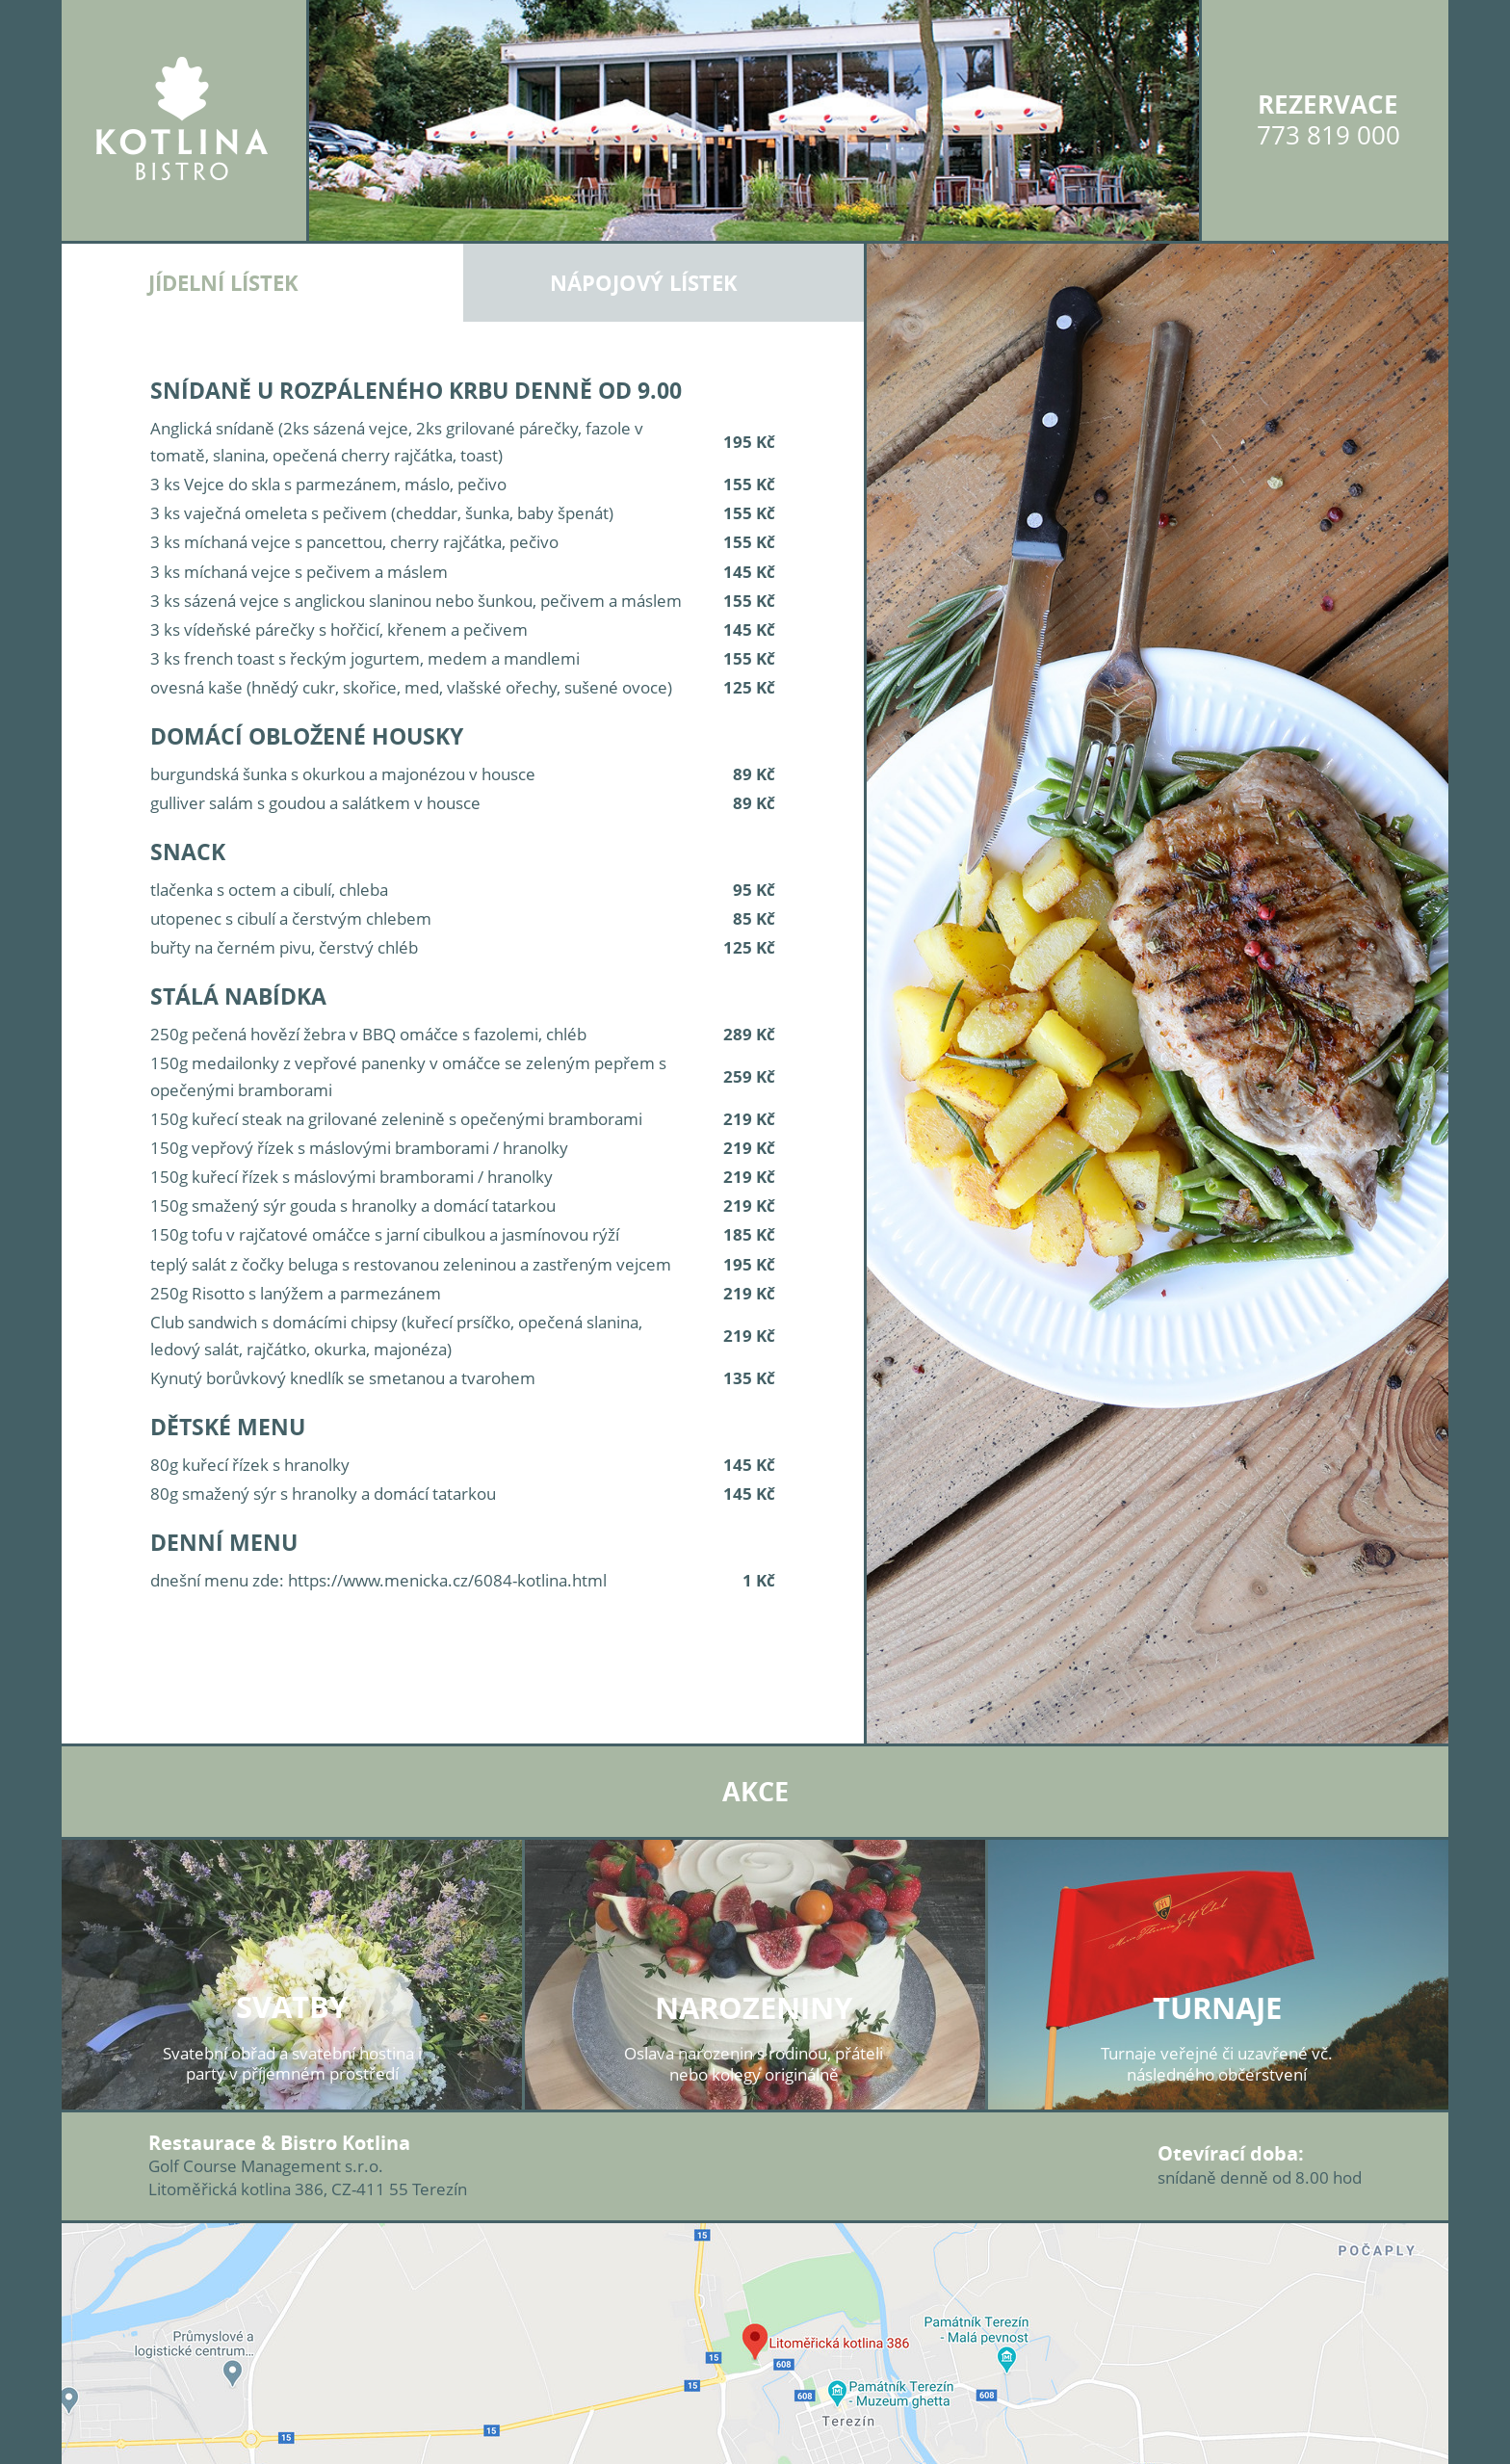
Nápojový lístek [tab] (644, 283)
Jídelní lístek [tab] (223, 283)
